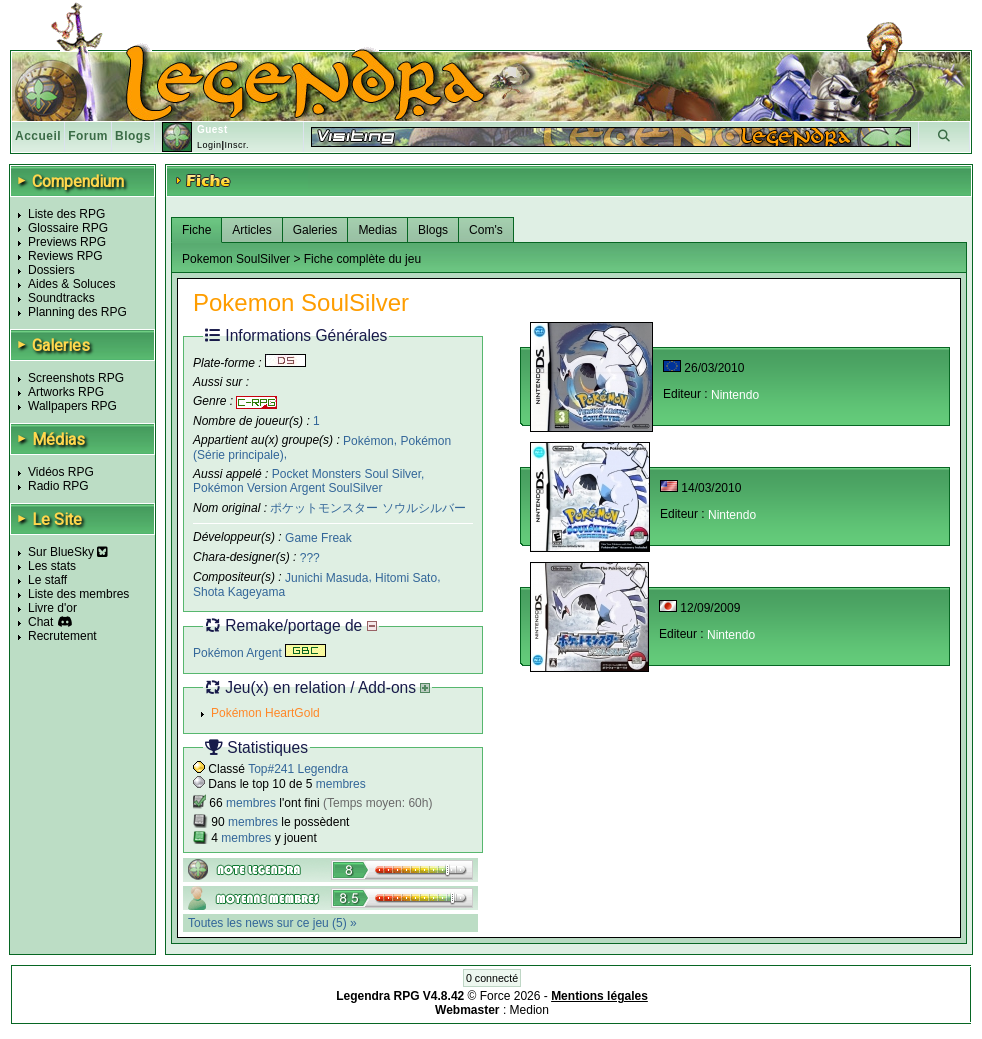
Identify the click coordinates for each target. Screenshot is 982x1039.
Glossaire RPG (68, 228)
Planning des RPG (77, 312)
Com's (486, 230)
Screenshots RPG (76, 378)
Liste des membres (78, 594)
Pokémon (368, 440)
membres (341, 784)
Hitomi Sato (406, 578)
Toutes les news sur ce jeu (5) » (272, 923)
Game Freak (318, 538)
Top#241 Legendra (298, 769)
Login (209, 145)
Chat (40, 622)
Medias (377, 230)
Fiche (196, 230)
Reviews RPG (65, 256)
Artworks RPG (66, 392)
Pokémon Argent (259, 653)
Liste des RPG (66, 214)
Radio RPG (58, 486)
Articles (251, 230)
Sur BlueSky (68, 552)
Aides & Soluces (71, 284)
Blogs (133, 136)
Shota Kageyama (239, 592)
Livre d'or (52, 608)
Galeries (315, 230)
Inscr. (236, 145)
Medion (529, 1010)
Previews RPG (67, 242)
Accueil (38, 136)
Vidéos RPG (61, 472)
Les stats (52, 566)
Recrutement (62, 636)
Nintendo (735, 395)
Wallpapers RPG (72, 406)
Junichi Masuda (326, 578)
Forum (88, 136)
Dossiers (51, 270)
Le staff (47, 580)
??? (310, 558)
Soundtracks (61, 298)
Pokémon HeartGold (265, 713)
